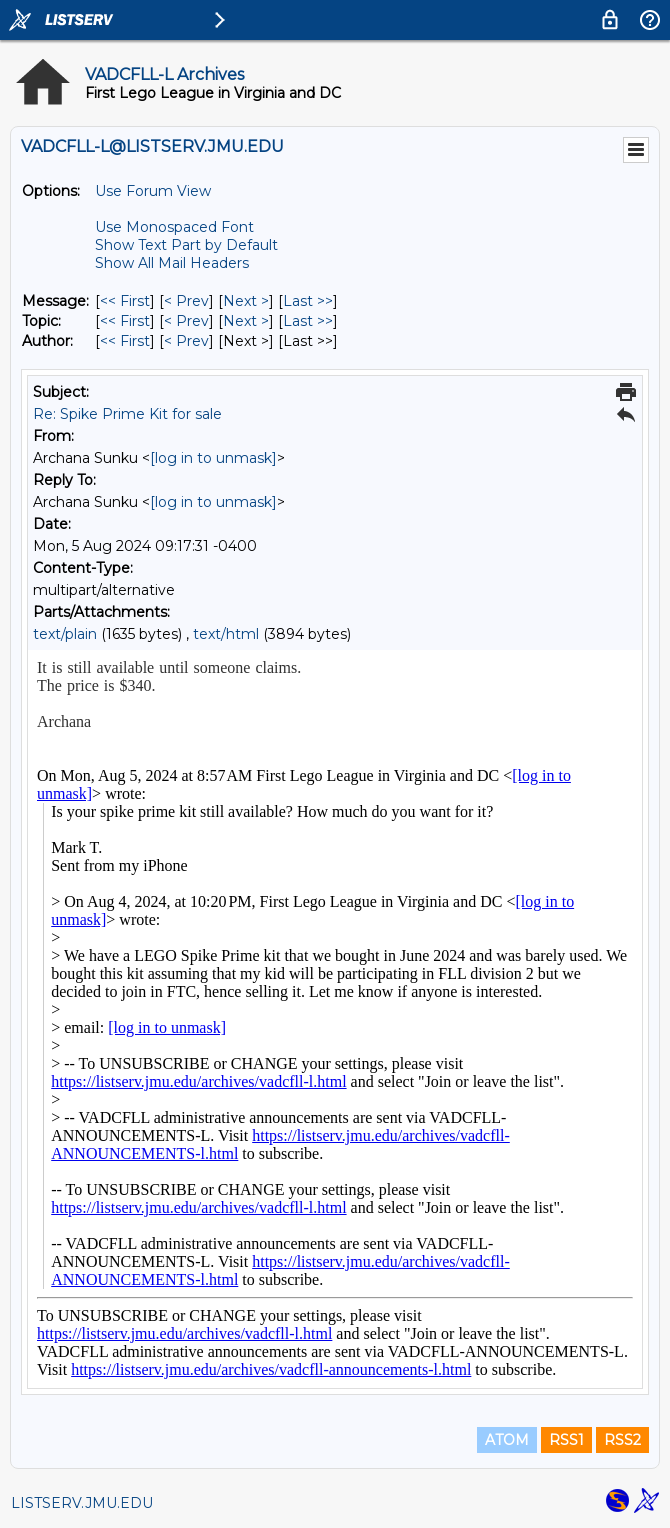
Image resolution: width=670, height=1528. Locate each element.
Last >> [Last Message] (308, 301)
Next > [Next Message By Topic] (246, 321)
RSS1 (566, 1440)
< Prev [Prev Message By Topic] (186, 321)
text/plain (65, 634)
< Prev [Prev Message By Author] (186, 341)
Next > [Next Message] (246, 301)
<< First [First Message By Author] (125, 341)
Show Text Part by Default (186, 245)
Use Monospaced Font (174, 227)
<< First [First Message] (125, 301)
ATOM (507, 1440)
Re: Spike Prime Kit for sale (127, 414)
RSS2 (622, 1440)
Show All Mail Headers (172, 263)
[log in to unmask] (213, 458)
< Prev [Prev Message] (186, 301)
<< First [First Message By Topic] (125, 321)
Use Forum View (153, 191)
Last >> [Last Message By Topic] (308, 321)
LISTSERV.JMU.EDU (82, 1503)
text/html (226, 634)
